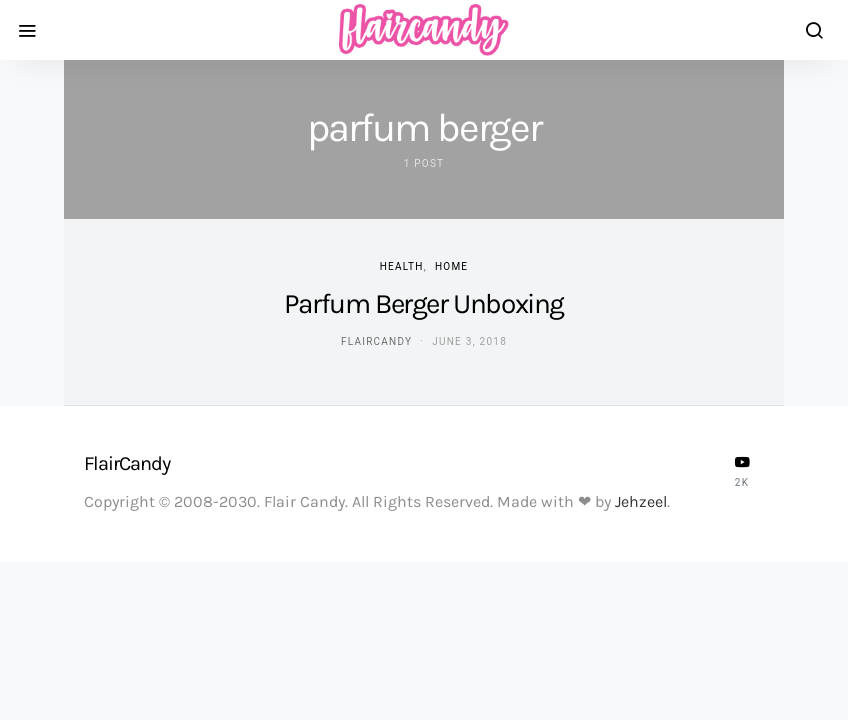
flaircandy (376, 341)
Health (402, 266)
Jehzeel (641, 501)
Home (451, 266)
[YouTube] (742, 471)
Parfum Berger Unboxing (424, 303)
